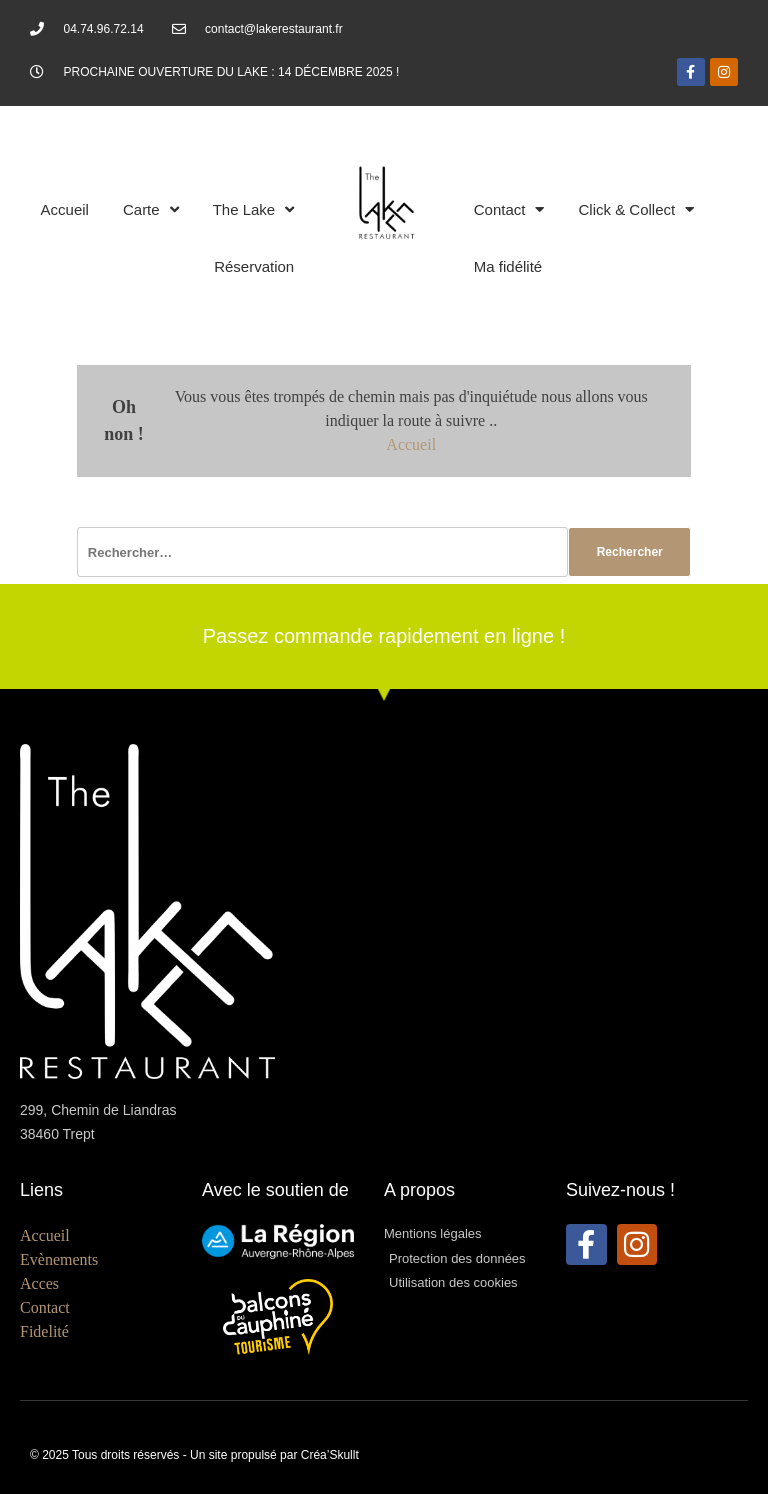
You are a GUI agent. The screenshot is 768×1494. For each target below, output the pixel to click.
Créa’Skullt (330, 1455)
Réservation (254, 266)
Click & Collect (636, 209)
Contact (509, 209)
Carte (151, 209)
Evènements (59, 1259)
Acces (39, 1283)
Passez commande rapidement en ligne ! (384, 636)
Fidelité (44, 1331)
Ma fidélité (508, 266)
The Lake (254, 209)
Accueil (65, 209)
